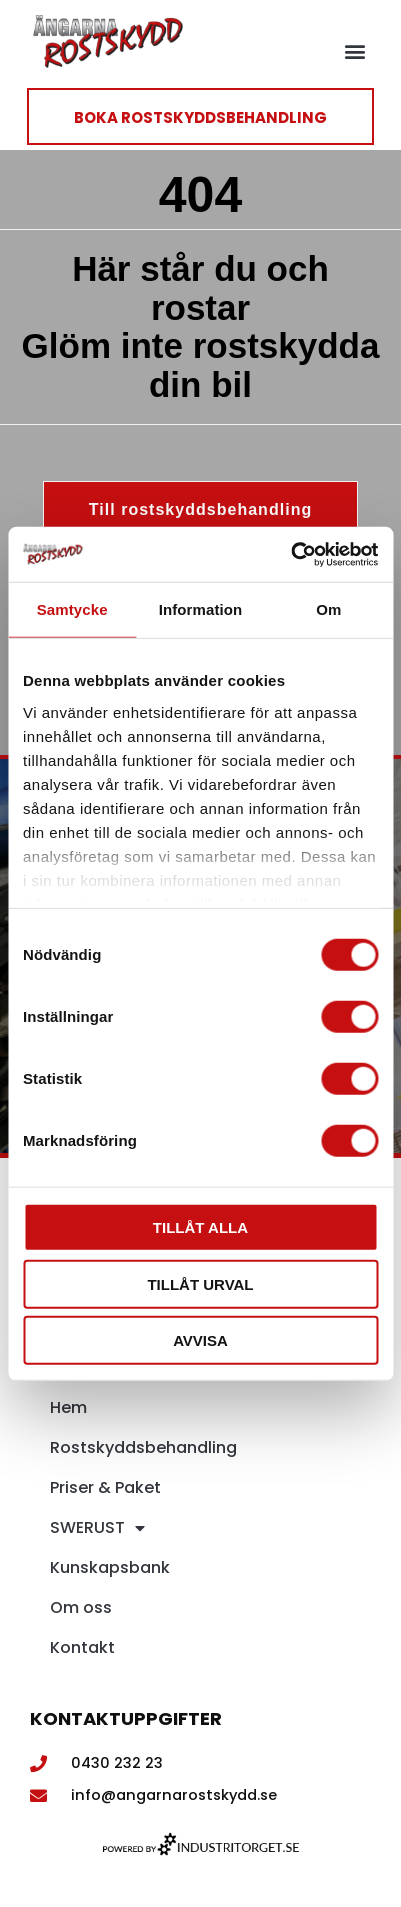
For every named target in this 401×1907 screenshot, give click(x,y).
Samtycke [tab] (72, 609)
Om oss (81, 1607)
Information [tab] (201, 609)
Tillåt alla (200, 1227)
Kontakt (82, 1647)
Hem (68, 1407)
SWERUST (97, 1528)
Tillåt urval (200, 1283)
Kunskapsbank (110, 1567)
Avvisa (200, 1340)
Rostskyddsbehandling (143, 1447)
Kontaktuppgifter (126, 1718)
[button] (354, 51)
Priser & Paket (105, 1487)
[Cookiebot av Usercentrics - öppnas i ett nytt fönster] (290, 554)
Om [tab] (328, 609)
